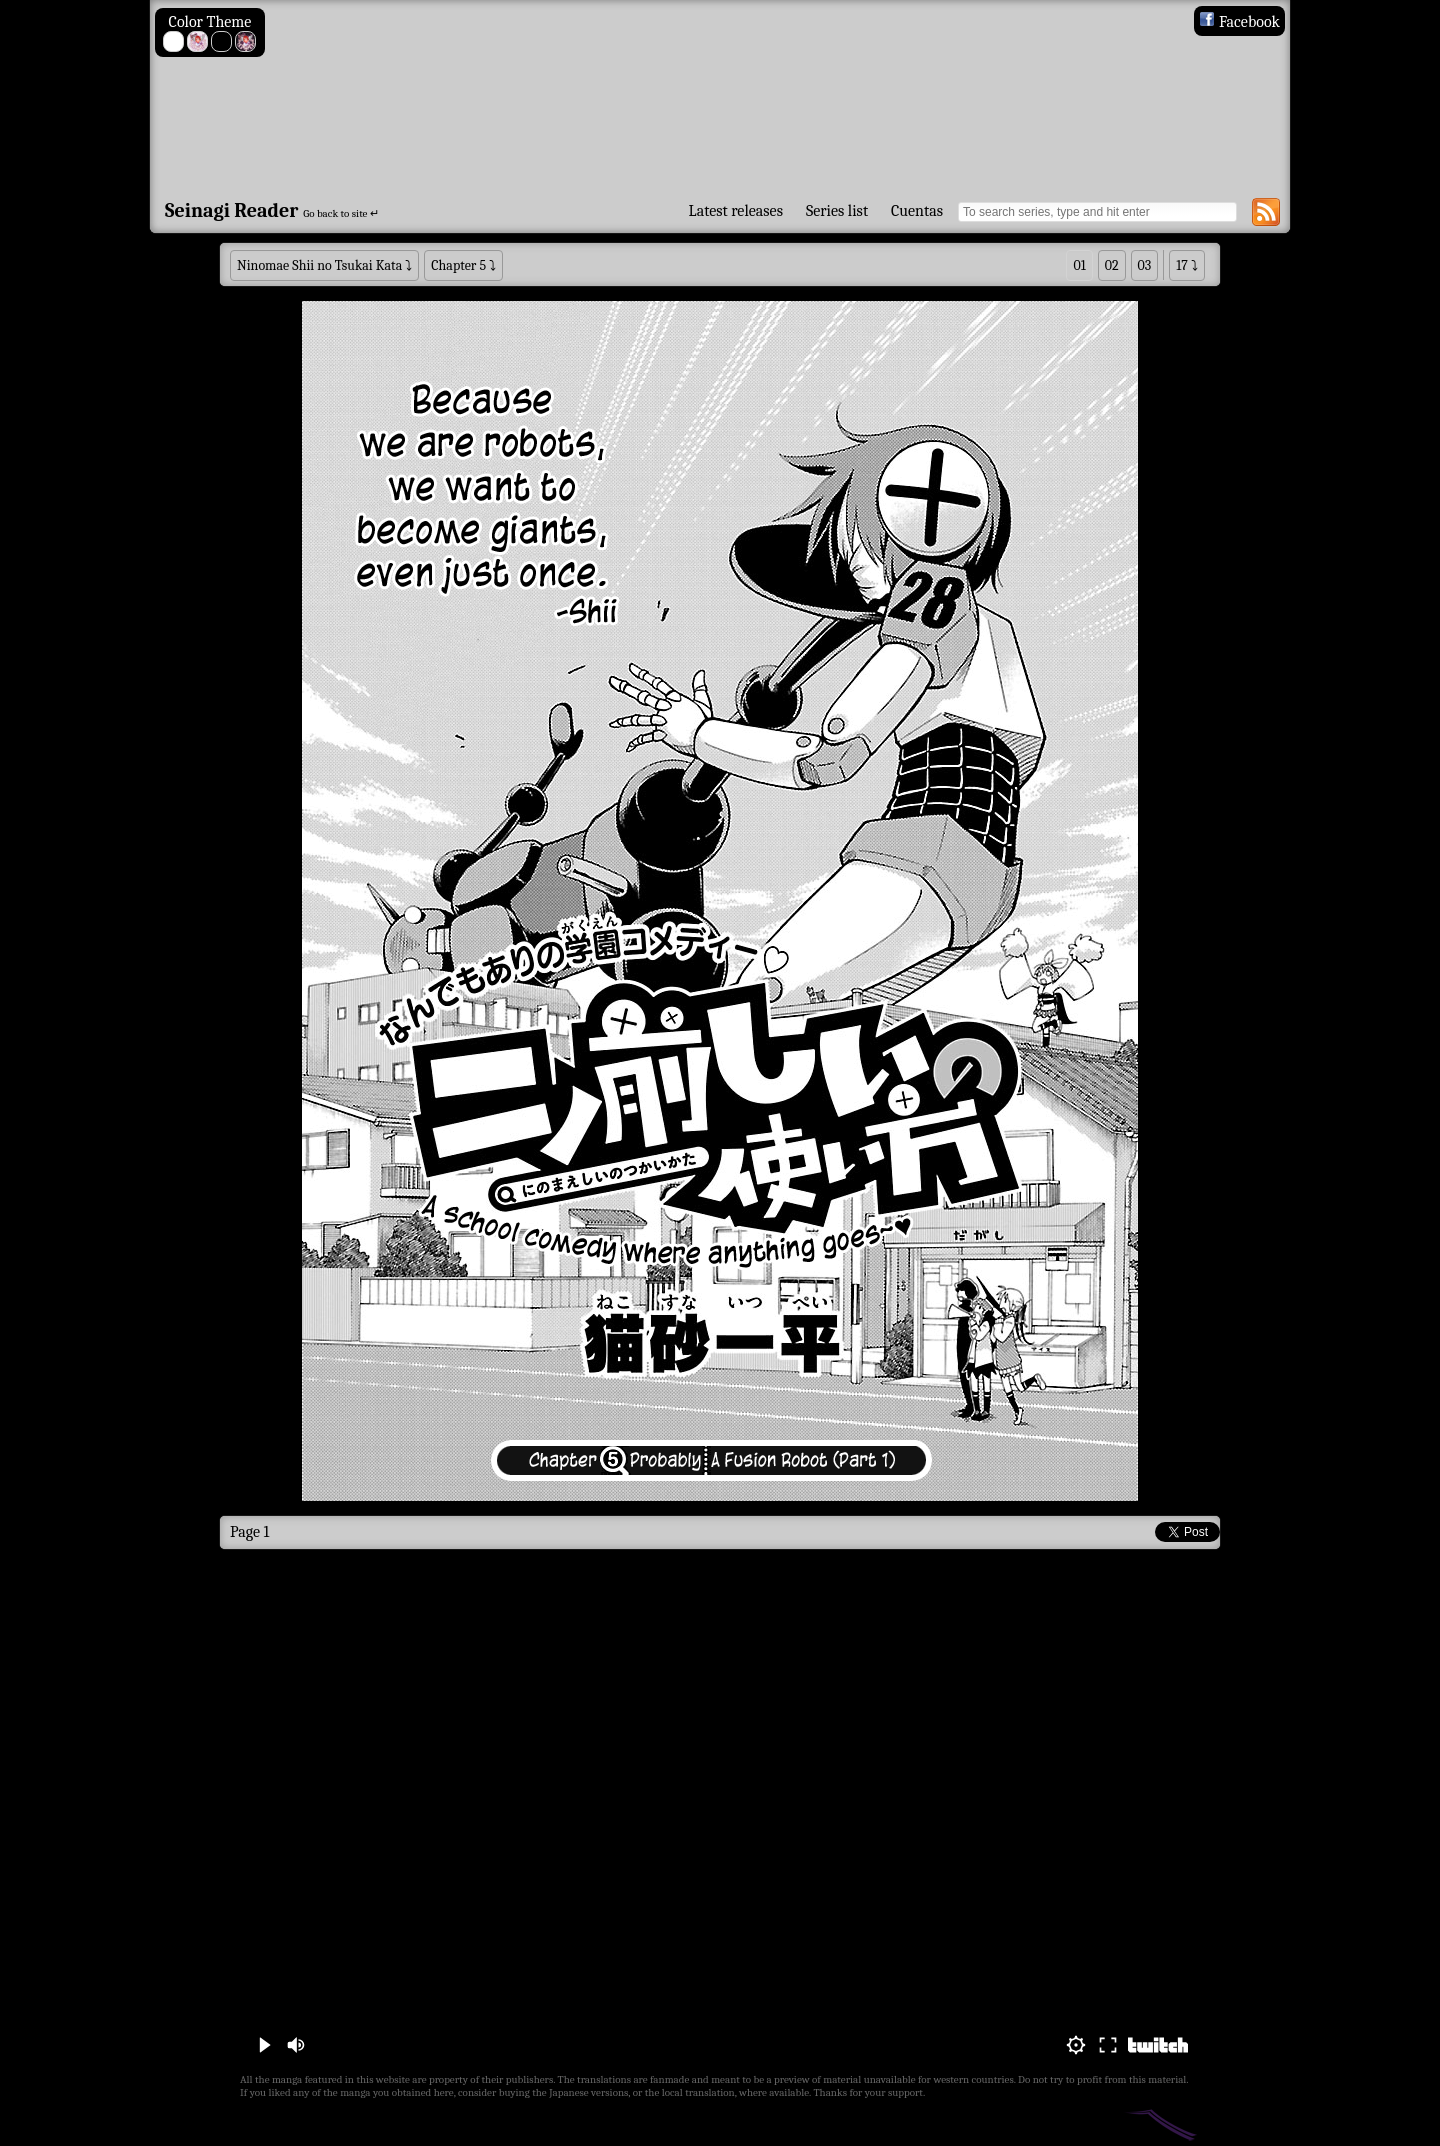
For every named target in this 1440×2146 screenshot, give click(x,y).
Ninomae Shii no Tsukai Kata (319, 265)
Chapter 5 (458, 265)
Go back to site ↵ (341, 213)
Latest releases (736, 211)
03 (1145, 265)
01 (1079, 265)
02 (1112, 265)
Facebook (1239, 22)
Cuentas (917, 211)
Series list (837, 211)
